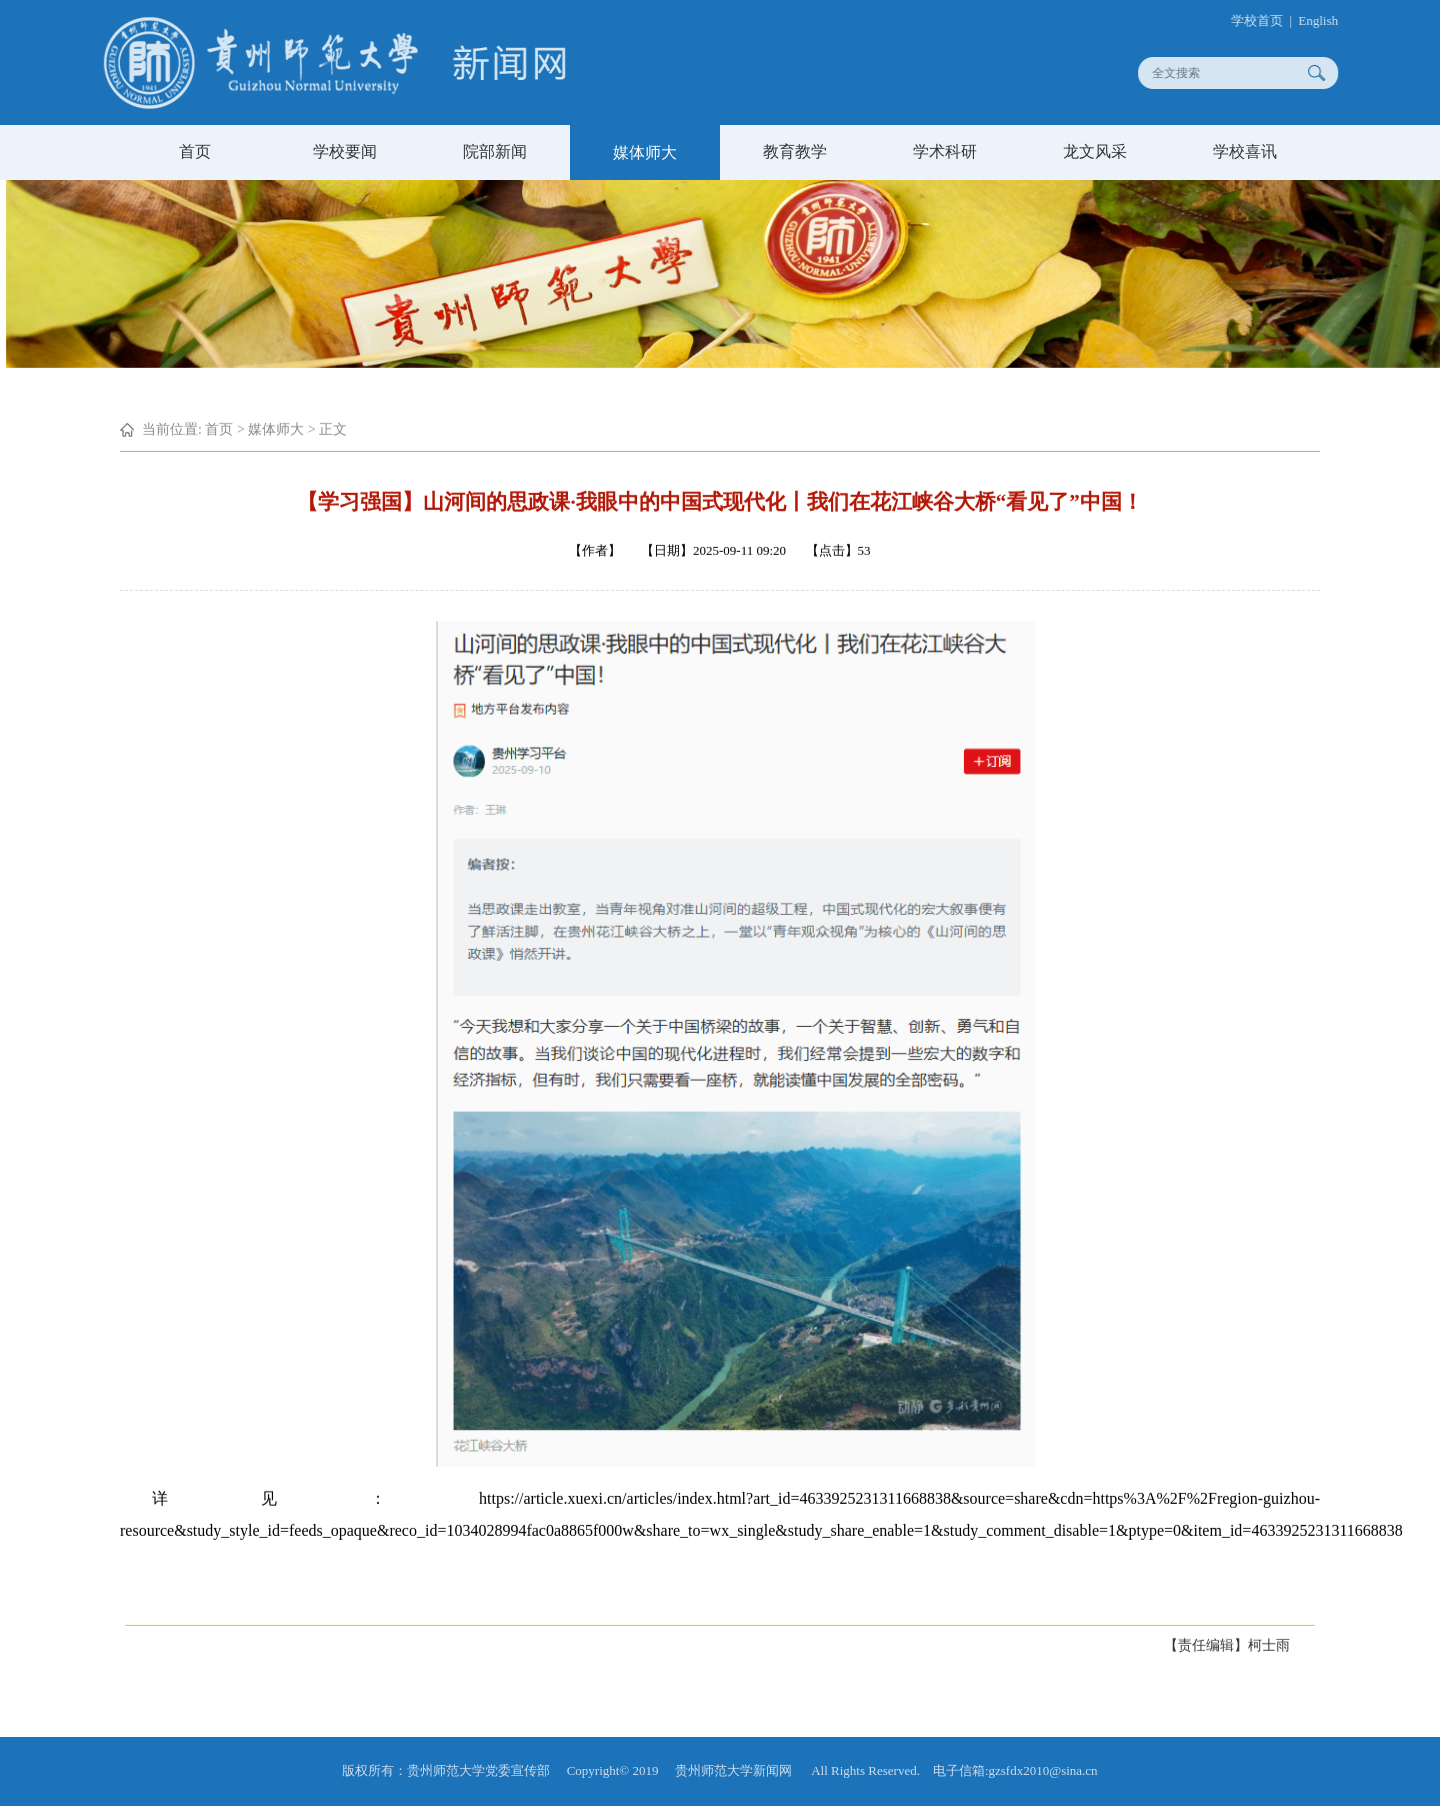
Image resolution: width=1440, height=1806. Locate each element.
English (1325, 20)
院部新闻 (495, 151)
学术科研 (945, 151)
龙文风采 (1095, 151)
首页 (195, 151)
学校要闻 (345, 151)
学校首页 (1264, 20)
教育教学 (795, 151)
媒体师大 (645, 152)
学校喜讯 (1245, 151)
